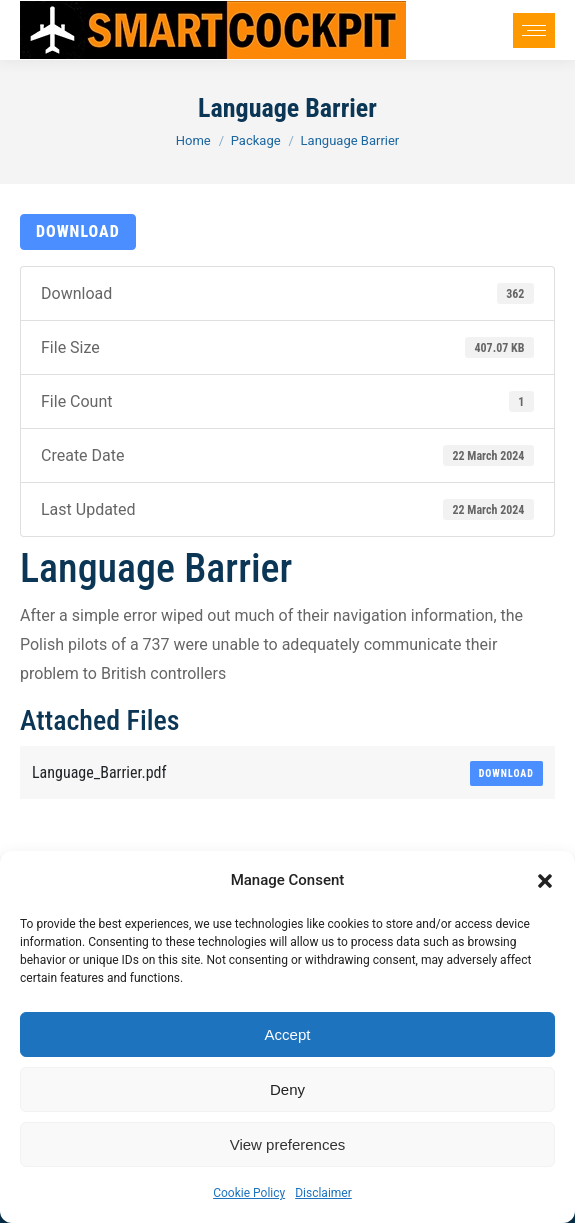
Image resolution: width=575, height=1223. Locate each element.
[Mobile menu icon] (534, 30)
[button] (545, 881)
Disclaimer (323, 1193)
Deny (287, 1089)
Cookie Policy (249, 1193)
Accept (288, 1034)
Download (78, 231)
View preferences (288, 1144)
